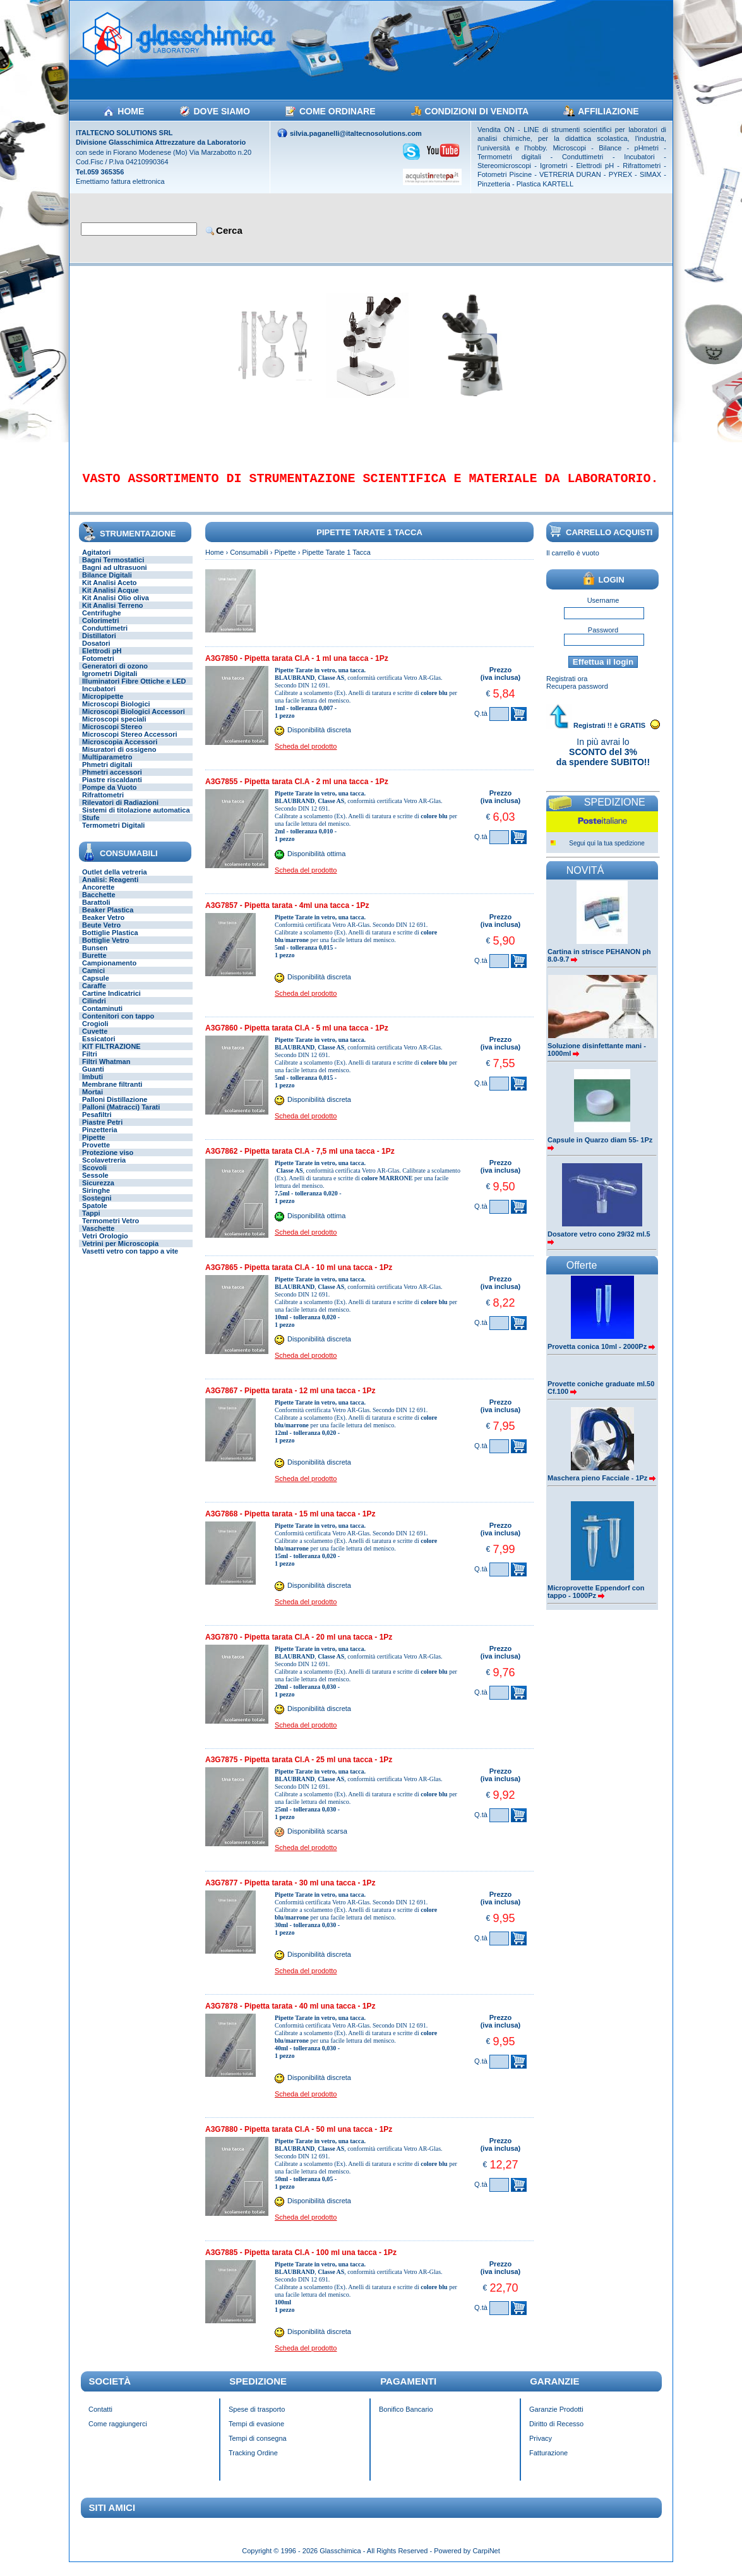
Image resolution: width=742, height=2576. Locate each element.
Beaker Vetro (103, 926)
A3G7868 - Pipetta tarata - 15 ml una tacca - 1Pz (290, 1522)
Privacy (540, 2447)
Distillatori (99, 644)
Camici (93, 979)
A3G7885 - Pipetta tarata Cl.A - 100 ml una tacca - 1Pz (301, 2261)
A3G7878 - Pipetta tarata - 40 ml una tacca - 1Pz (290, 2015)
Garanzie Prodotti (556, 2418)
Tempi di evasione (256, 2432)
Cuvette (94, 1040)
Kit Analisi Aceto (109, 591)
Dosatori (96, 652)
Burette (94, 964)
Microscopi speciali (114, 728)
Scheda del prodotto (306, 755)
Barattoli (96, 911)
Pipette (93, 1146)
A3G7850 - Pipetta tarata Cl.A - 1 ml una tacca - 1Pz (296, 667)
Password (603, 639)
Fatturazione (548, 2461)
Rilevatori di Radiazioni (120, 811)
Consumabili (249, 561)
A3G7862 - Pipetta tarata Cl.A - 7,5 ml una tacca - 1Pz (300, 1160)
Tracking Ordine (253, 2461)
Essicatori (99, 1047)
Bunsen (94, 956)
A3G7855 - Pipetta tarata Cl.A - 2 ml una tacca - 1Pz (296, 790)
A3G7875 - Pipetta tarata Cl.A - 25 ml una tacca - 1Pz (298, 1769)
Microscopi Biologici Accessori (133, 720)
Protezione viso (107, 1161)
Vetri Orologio (105, 1245)
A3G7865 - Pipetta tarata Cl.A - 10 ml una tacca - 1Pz (298, 1276)
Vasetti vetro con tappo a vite (130, 1260)
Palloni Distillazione (114, 1108)
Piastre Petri (102, 1131)
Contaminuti (102, 1017)
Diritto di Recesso (556, 2432)
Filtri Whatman (106, 1070)
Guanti (93, 1078)
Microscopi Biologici (116, 713)
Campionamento (109, 972)
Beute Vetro (101, 934)
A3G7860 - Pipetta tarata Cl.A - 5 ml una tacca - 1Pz (296, 1037)
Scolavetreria (104, 1169)
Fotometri (98, 667)
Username (603, 609)
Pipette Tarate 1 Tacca (336, 561)
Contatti (100, 2418)
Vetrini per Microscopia (120, 1252)
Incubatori (99, 697)
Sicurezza (98, 1191)
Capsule (95, 987)
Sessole (95, 1184)
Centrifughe (101, 622)
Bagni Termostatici (113, 568)
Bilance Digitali (107, 584)
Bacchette (99, 903)
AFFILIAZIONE (608, 111)
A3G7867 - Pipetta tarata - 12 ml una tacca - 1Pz (290, 1399)
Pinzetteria (99, 1138)
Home (214, 561)
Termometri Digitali (113, 834)
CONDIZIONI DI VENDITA (477, 111)
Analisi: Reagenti (110, 888)
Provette (96, 1154)
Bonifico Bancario (406, 2418)
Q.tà (481, 722)
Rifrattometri (103, 803)
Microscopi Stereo (112, 735)
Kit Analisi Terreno (112, 614)
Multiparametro (107, 766)
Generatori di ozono (115, 675)
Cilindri (94, 1009)
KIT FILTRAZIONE (111, 1055)
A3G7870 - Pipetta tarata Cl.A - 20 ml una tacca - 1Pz (298, 1646)
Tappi (91, 1222)
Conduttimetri (105, 637)
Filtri (89, 1063)
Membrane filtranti (112, 1093)
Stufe (91, 826)
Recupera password (577, 695)
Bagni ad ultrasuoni (114, 576)
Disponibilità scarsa (317, 1840)
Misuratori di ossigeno (119, 758)
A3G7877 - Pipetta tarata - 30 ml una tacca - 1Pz (290, 1891)
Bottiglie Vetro (105, 949)
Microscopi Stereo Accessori (129, 743)
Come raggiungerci (117, 2432)
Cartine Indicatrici (111, 1002)
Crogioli (95, 1032)
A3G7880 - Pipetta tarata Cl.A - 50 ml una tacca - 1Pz (298, 2138)
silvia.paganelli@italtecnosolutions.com (356, 133)
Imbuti (92, 1085)
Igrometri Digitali (109, 682)
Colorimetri (100, 629)
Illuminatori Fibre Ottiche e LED (134, 690)
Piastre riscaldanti (112, 788)
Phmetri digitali (107, 773)
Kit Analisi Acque (110, 599)
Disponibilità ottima (316, 862)
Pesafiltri (96, 1123)
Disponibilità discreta (319, 739)
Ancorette (98, 896)
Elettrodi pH (101, 659)
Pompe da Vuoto (109, 796)
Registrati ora (566, 687)
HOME (130, 111)
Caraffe (94, 994)
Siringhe (96, 1199)
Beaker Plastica (107, 918)
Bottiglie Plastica (110, 941)
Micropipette (102, 705)
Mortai (92, 1100)
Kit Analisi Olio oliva (115, 606)
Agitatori (96, 561)
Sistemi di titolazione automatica (136, 819)
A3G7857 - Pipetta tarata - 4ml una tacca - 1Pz (287, 914)
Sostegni (96, 1207)
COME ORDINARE (337, 111)
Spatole (94, 1214)
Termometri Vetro (110, 1229)
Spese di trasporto (257, 2418)
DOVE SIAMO (221, 111)
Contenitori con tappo (118, 1025)
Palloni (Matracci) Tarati (121, 1116)
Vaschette (98, 1237)
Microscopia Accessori (119, 750)
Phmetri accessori (112, 781)
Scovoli (94, 1176)
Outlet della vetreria (114, 881)
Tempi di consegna (258, 2447)
